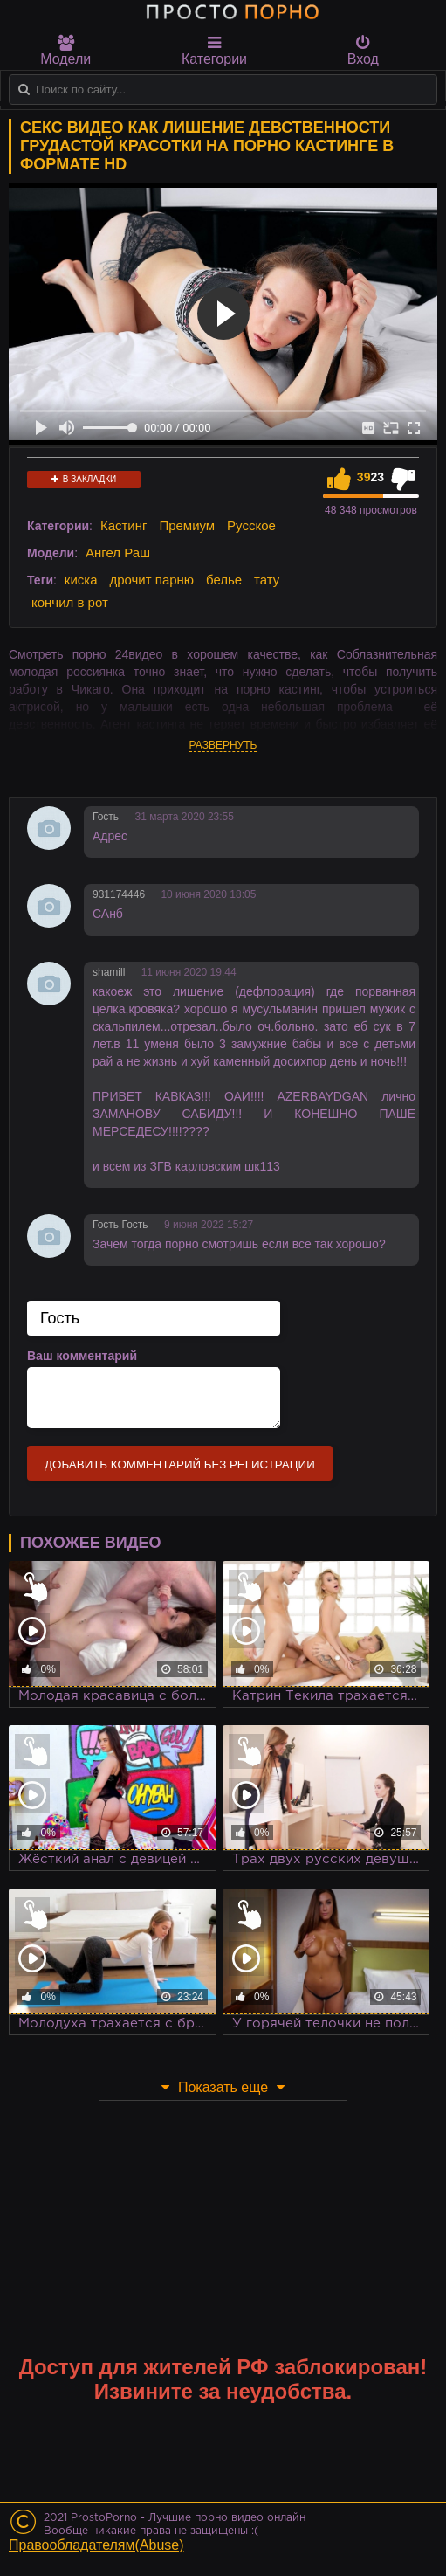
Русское (251, 525)
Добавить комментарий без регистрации (180, 1464)
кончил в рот (69, 602)
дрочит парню (151, 579)
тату (266, 579)
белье (224, 579)
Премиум (187, 525)
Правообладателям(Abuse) (96, 2545)
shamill (109, 972)
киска (81, 579)
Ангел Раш (118, 552)
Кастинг (124, 525)
